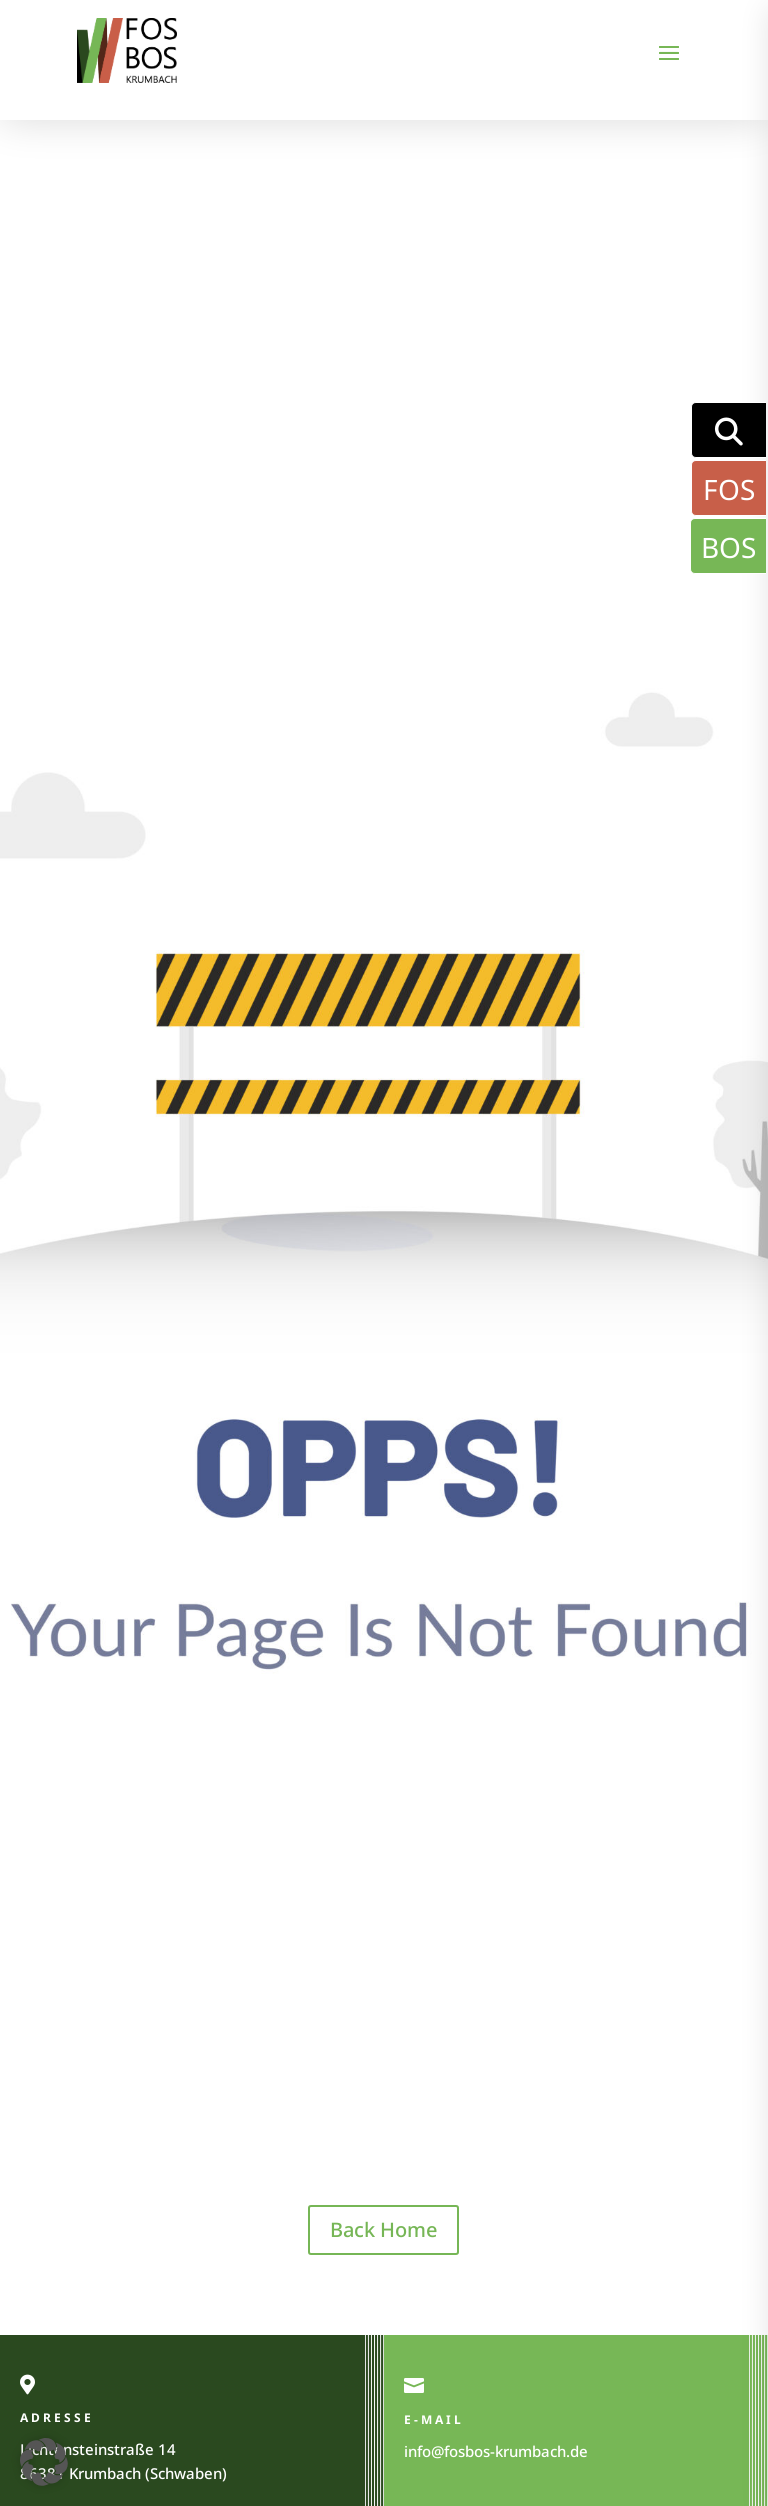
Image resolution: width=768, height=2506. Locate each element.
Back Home (383, 2229)
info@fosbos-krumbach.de (496, 2451)
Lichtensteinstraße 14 (98, 2449)
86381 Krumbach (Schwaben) (123, 2473)
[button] (44, 2462)
